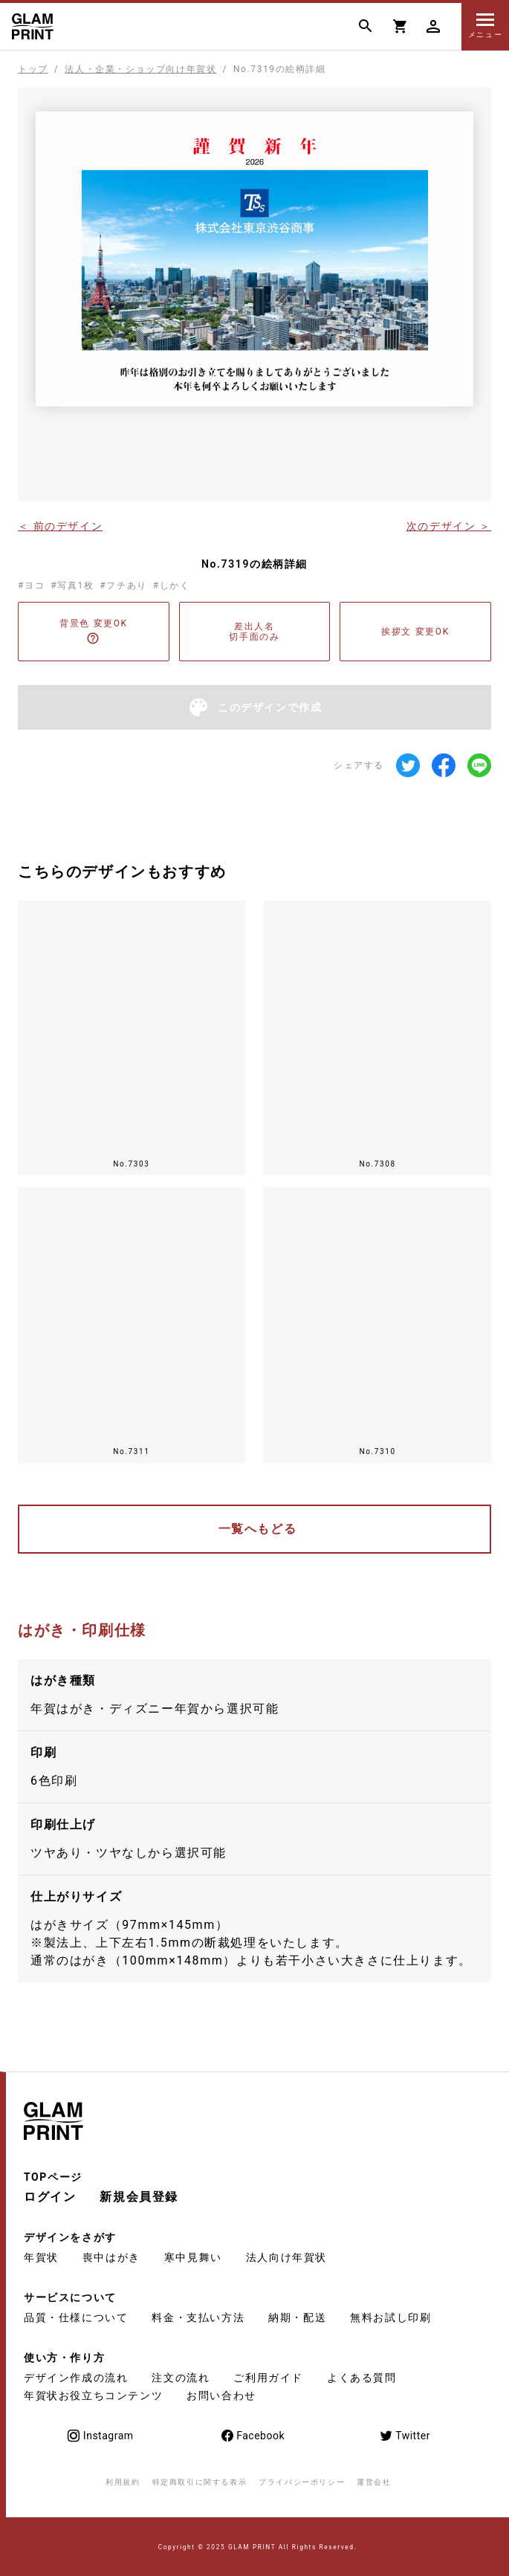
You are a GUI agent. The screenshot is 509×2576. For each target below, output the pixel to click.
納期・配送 (297, 2317)
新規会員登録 (139, 2197)
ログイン (50, 2197)
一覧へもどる (257, 1529)
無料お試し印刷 (390, 2317)
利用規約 (123, 2482)
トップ (33, 69)
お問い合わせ (221, 2395)
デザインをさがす (70, 2237)
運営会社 (374, 2482)
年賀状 (41, 2257)
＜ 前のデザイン (60, 525)
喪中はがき (111, 2257)
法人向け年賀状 (286, 2257)
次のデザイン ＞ (448, 525)
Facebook (252, 2436)
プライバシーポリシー (302, 2482)
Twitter (404, 2436)
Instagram (99, 2436)
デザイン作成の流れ (76, 2378)
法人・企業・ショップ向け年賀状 (140, 69)
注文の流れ (181, 2378)
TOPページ (53, 2177)
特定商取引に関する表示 (199, 2482)
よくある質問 (362, 2378)
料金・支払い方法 (198, 2317)
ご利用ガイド (268, 2378)
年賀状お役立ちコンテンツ (93, 2395)
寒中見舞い (193, 2257)
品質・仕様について (76, 2317)
